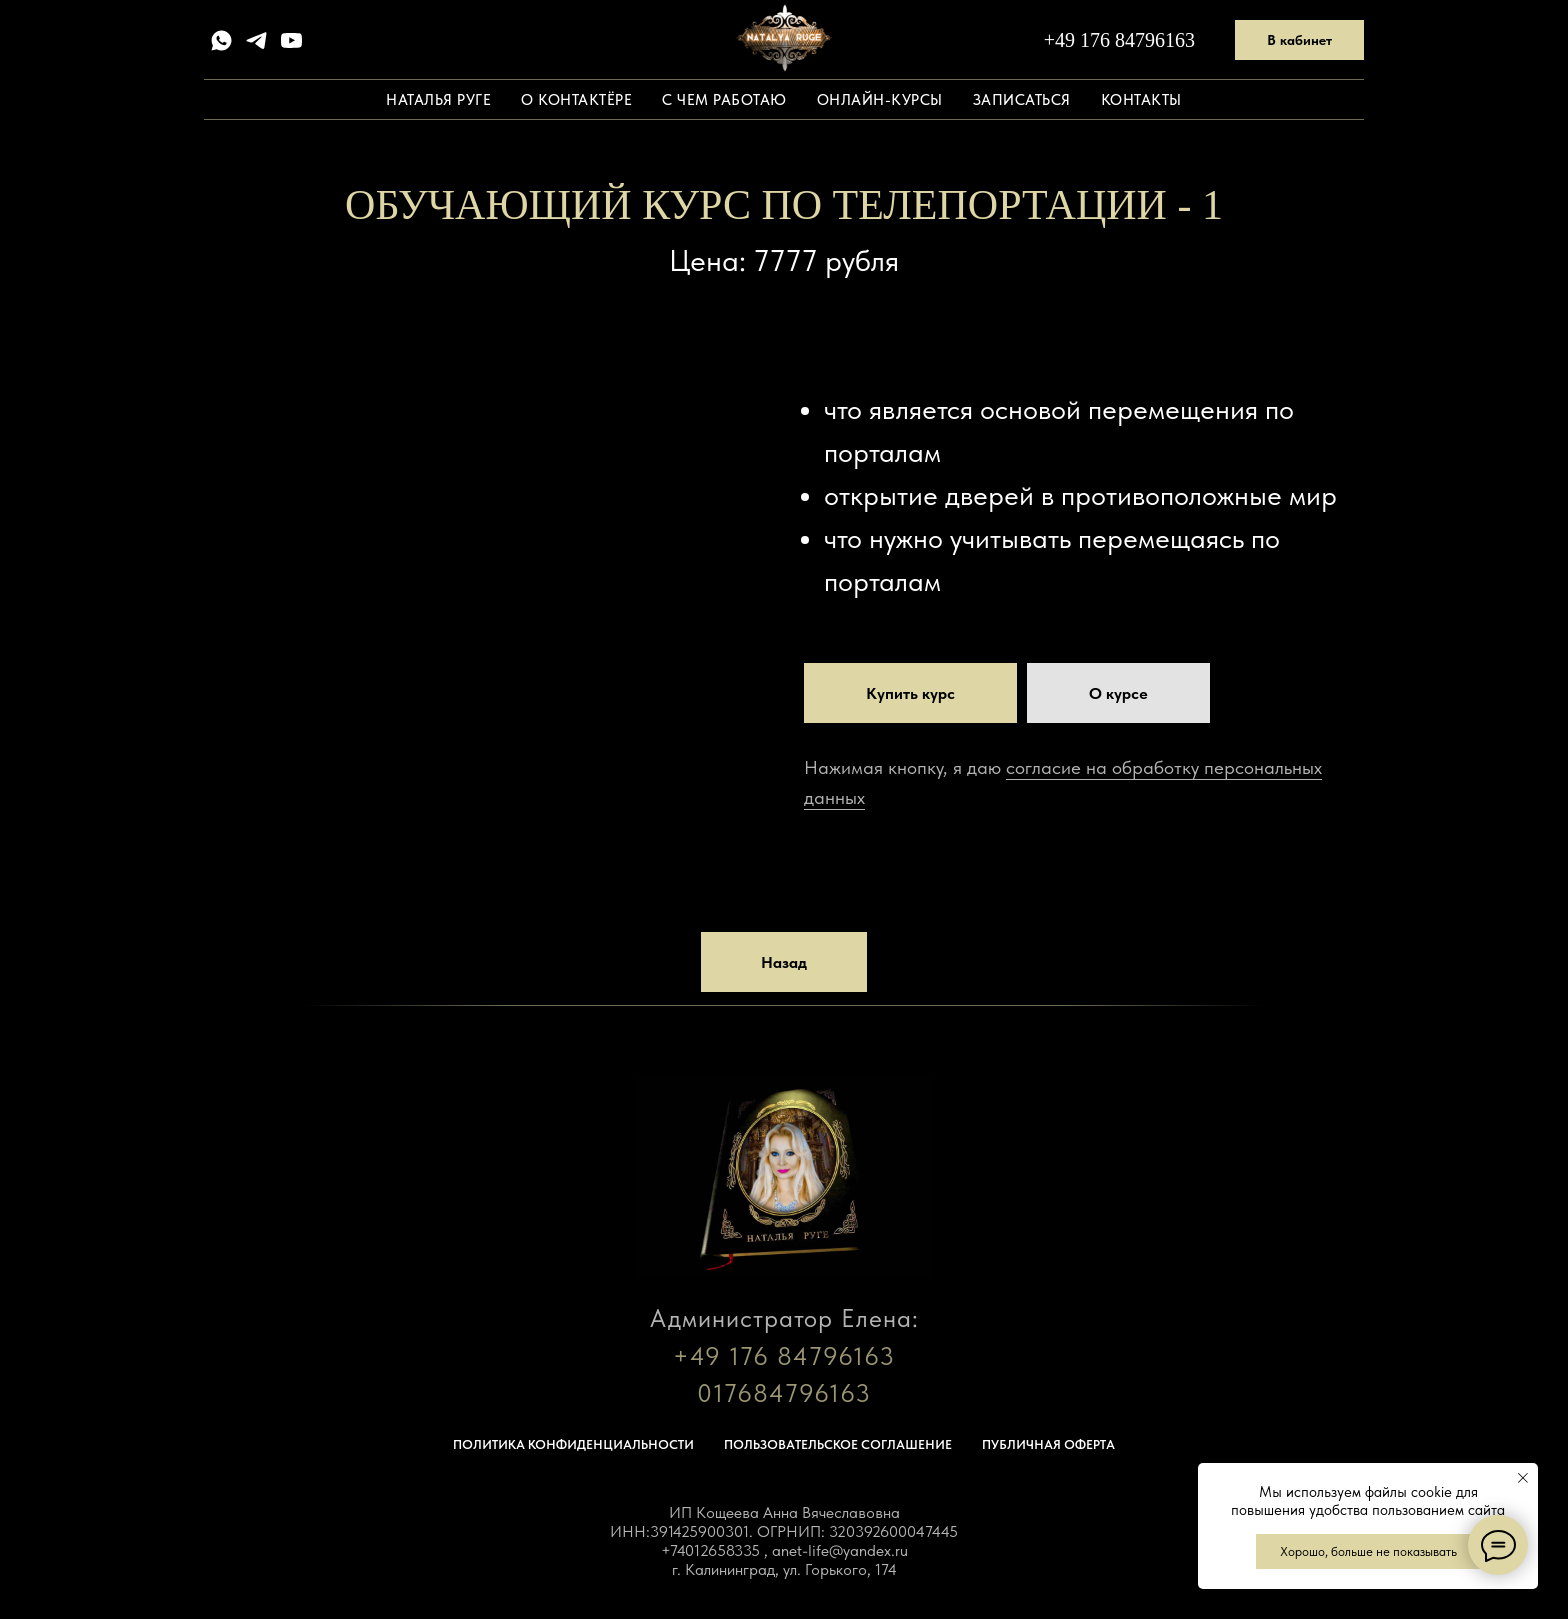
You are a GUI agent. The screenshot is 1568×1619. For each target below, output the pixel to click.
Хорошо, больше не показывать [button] (1368, 1551)
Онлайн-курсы (880, 100)
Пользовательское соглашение (838, 1444)
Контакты (1141, 100)
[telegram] (256, 40)
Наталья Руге (438, 100)
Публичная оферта (1048, 1444)
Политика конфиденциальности (573, 1444)
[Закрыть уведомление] (1523, 1478)
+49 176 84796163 (1119, 40)
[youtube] (291, 40)
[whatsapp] (221, 40)
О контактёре (576, 100)
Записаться (1022, 100)
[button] (1118, 693)
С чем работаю (724, 100)
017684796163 (784, 1393)
